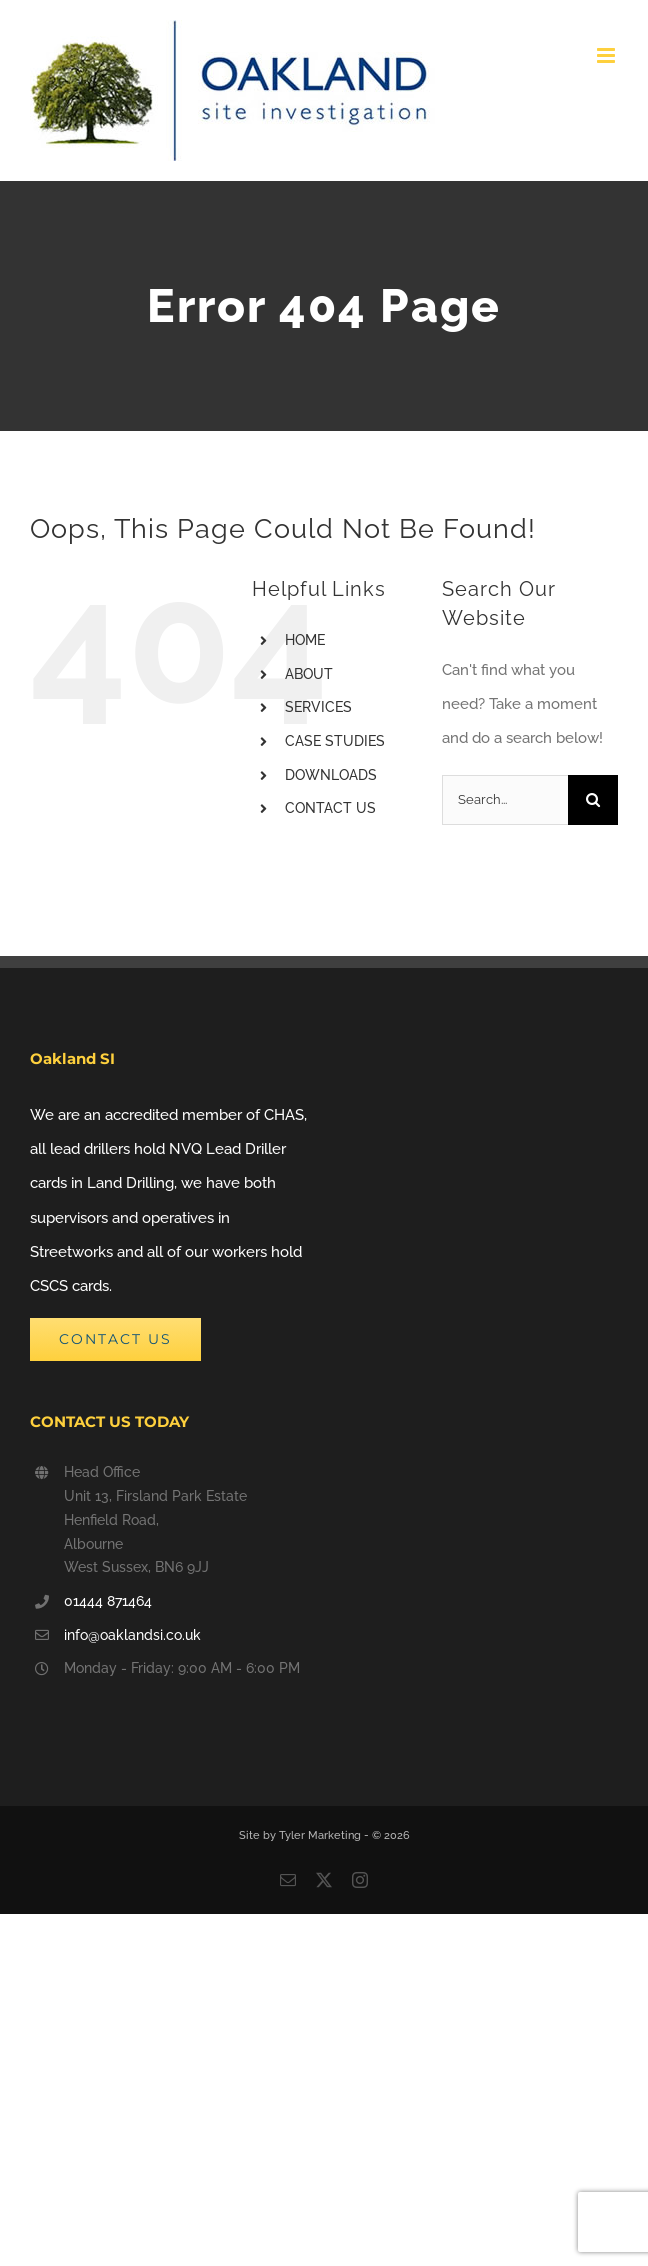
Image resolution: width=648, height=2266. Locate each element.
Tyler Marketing (321, 1835)
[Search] (593, 800)
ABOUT (309, 674)
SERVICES (318, 707)
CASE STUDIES (335, 741)
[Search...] (505, 800)
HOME (305, 640)
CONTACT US (330, 808)
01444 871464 (108, 1601)
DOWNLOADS (331, 775)
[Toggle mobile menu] (607, 55)
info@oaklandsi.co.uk (132, 1635)
